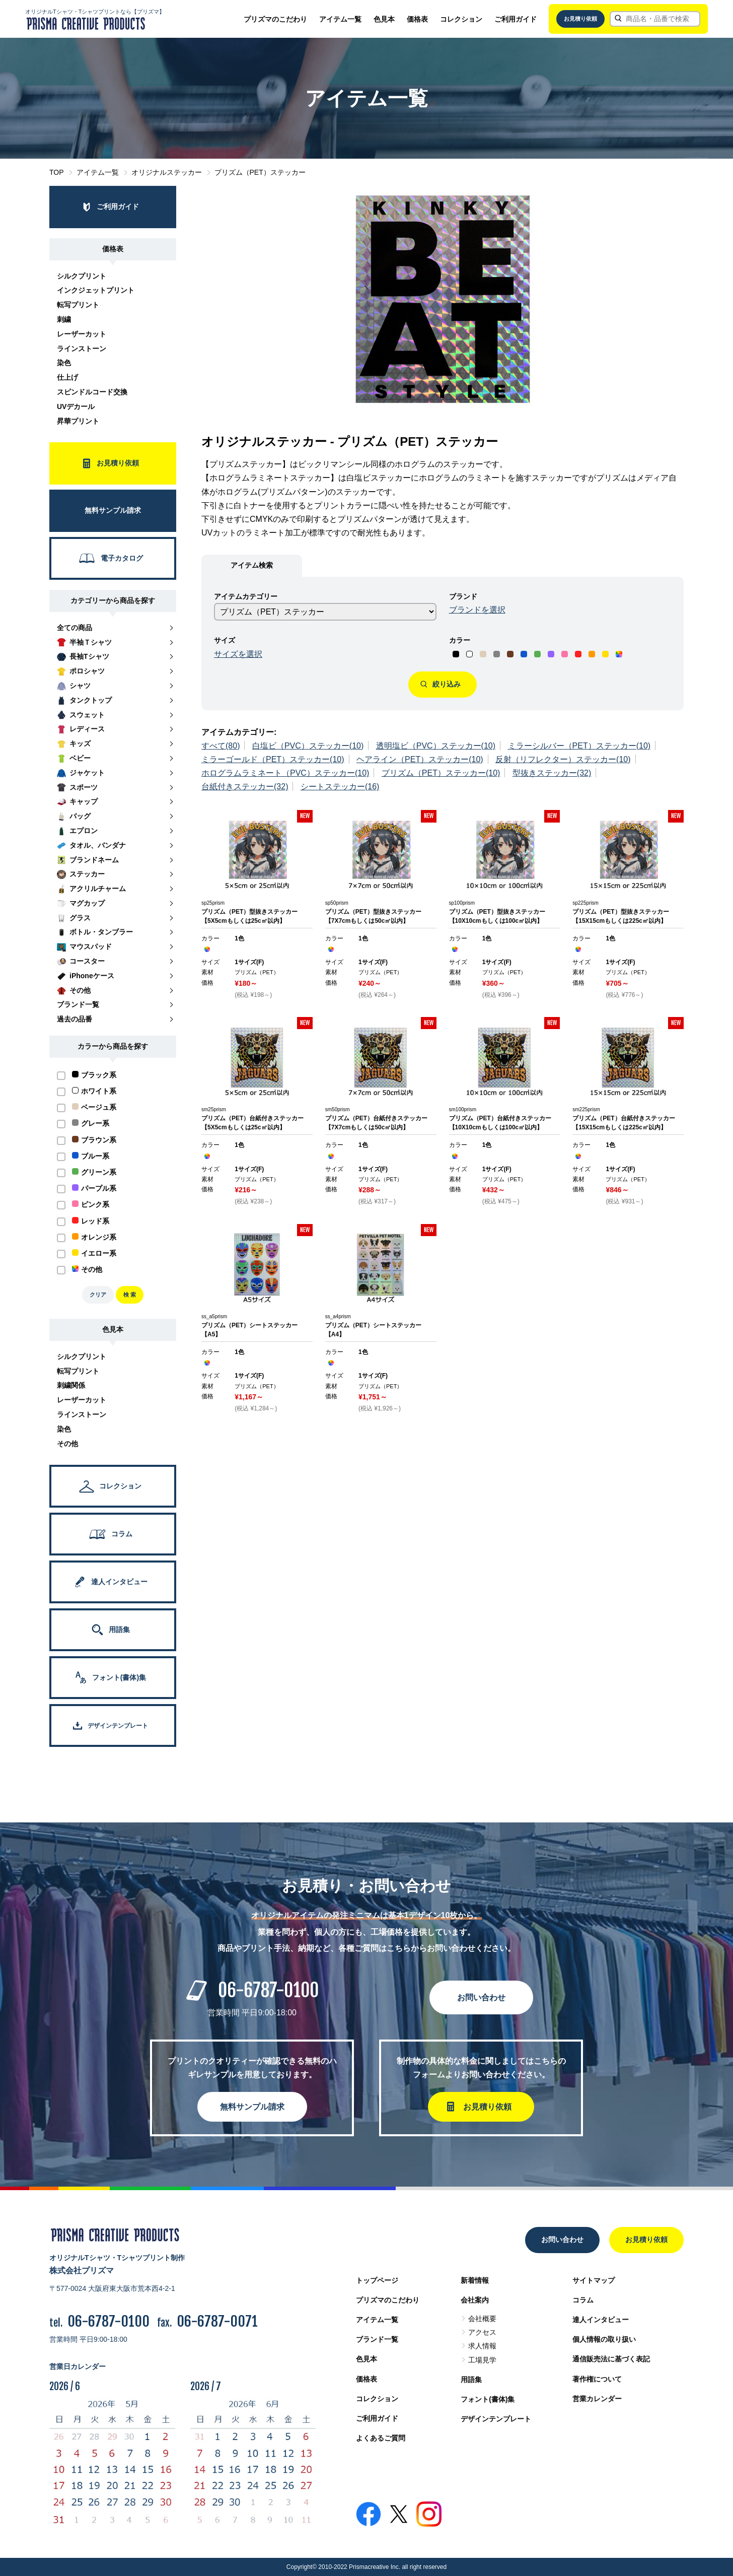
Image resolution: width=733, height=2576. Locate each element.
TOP (56, 172)
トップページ (377, 2280)
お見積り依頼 (580, 19)
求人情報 (482, 2346)
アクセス (482, 2332)
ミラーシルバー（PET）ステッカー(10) (579, 745)
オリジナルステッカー (166, 172)
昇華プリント (78, 421)
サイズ (224, 640)
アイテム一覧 (340, 19)
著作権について (597, 2379)
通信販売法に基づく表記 (611, 2359)
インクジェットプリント (95, 290)
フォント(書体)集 (488, 2399)
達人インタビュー (600, 2320)
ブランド (463, 596)
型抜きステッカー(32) (551, 773)
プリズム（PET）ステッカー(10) (441, 773)
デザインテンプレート (496, 2419)
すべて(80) (220, 745)
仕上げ (67, 377)
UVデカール (76, 406)
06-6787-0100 (268, 1990)
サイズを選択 (238, 654)
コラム (583, 2300)
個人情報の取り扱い (604, 2339)
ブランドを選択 (477, 609)
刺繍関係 (71, 1385)
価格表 (417, 19)
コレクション (461, 19)
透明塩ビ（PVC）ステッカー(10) (435, 745)
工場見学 (482, 2360)
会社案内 (475, 2300)
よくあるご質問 (380, 2438)
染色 (64, 363)
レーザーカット (81, 334)
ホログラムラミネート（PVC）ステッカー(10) (285, 773)
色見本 (384, 19)
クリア (98, 1295)
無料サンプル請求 (252, 2107)
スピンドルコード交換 (92, 392)
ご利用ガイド (515, 19)
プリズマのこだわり (275, 19)
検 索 (129, 1295)
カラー (459, 640)
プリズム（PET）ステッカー (260, 172)
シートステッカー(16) (340, 786)
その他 (67, 1444)
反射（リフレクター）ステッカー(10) (562, 759)
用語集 (471, 2380)
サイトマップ (593, 2280)
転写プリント (78, 305)
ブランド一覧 (377, 2339)
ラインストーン (81, 349)
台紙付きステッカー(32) (244, 786)
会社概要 (482, 2319)
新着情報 (475, 2280)
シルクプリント (81, 276)
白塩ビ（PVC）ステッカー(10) (307, 745)
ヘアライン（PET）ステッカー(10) (419, 759)
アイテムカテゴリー (245, 596)
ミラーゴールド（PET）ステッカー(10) (272, 759)
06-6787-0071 (217, 2321)
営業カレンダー (597, 2399)
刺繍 (64, 319)
